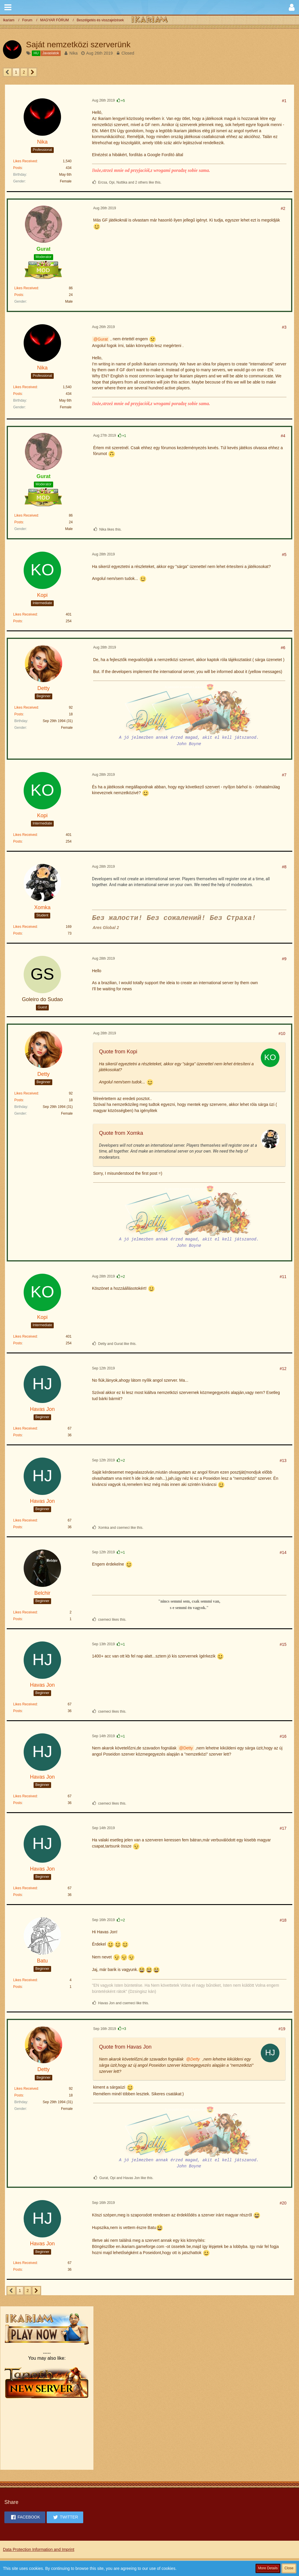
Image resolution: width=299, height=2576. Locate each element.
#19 (282, 2028)
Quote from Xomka (121, 1133)
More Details (268, 2568)
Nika (73, 53)
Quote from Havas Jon (125, 2047)
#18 (283, 1920)
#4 (283, 435)
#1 (284, 100)
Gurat (103, 339)
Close (288, 2568)
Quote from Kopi (118, 1052)
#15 (283, 1644)
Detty (188, 1748)
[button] (8, 7)
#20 (283, 2203)
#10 (282, 1033)
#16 (283, 1736)
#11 (283, 1276)
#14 (283, 1552)
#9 (284, 958)
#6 (283, 647)
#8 (284, 867)
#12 (283, 1368)
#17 (283, 1828)
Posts (17, 168)
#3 (284, 327)
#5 (284, 554)
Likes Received (25, 161)
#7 (284, 775)
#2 (283, 208)
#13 (283, 1460)
